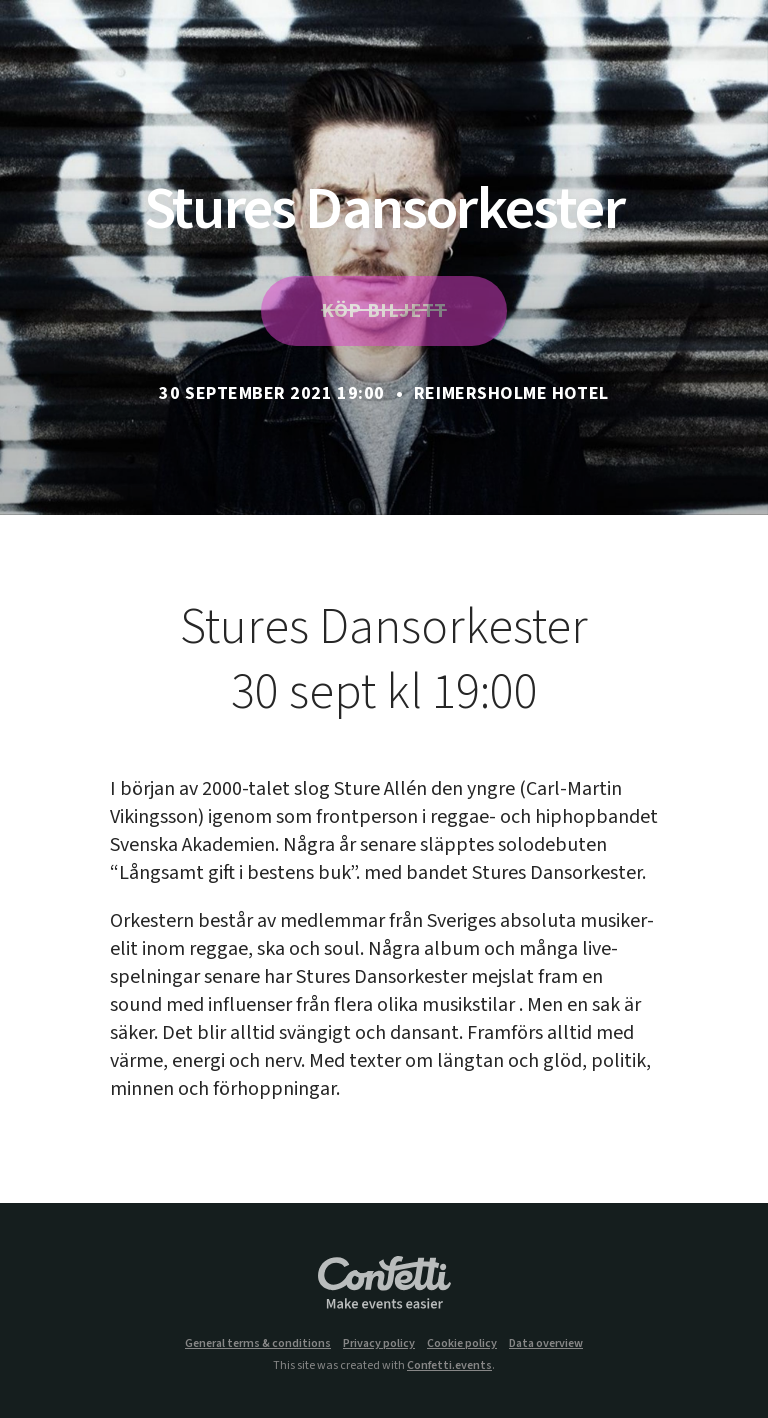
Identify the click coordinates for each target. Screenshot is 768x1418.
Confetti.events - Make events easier (384, 1284)
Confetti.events (449, 1365)
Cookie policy (462, 1344)
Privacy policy (379, 1344)
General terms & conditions (258, 1344)
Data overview (546, 1344)
